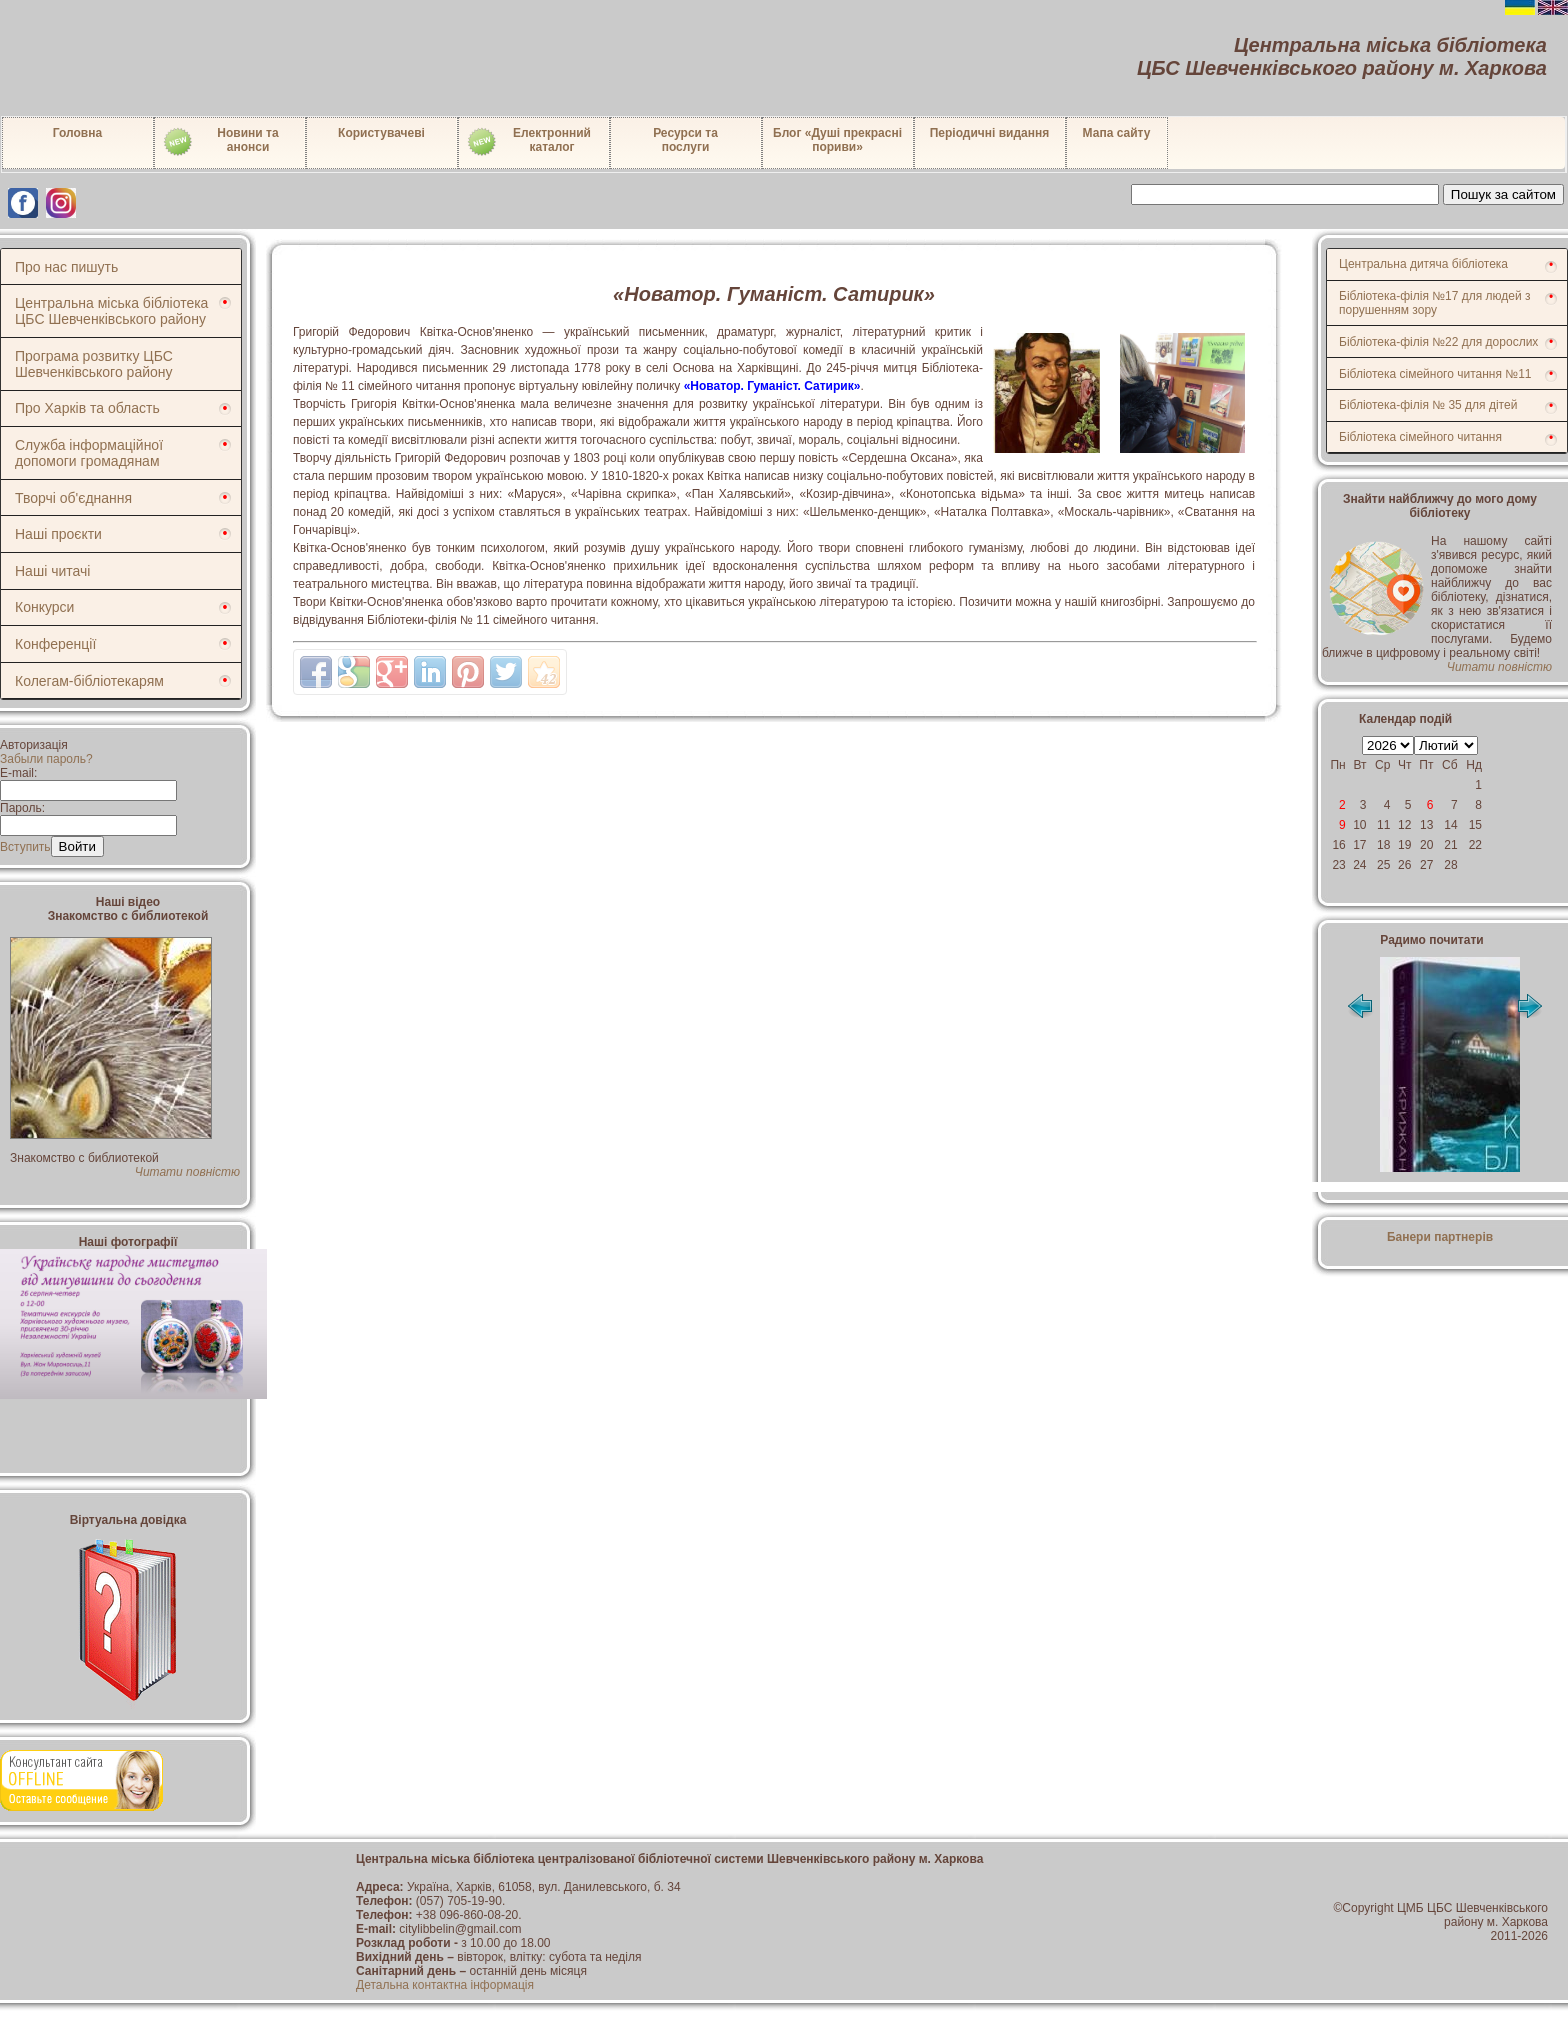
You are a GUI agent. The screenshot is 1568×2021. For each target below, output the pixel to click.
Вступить (25, 847)
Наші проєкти (58, 534)
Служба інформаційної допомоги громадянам (89, 453)
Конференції (55, 644)
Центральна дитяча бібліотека (1423, 264)
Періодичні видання (990, 133)
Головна (77, 133)
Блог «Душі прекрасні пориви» (837, 140)
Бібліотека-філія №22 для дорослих (1438, 342)
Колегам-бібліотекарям (89, 681)
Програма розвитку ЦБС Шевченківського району (94, 364)
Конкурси (44, 607)
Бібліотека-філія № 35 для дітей (1428, 405)
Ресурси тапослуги (685, 140)
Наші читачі (52, 571)
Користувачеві (381, 133)
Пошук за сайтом (1503, 194)
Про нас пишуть (66, 267)
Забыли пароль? (46, 759)
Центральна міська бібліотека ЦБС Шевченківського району (111, 311)
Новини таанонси (220, 142)
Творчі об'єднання (73, 498)
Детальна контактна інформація (445, 1985)
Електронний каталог (528, 142)
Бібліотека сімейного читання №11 (1435, 374)
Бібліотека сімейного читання (1420, 437)
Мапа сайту (1117, 133)
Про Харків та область (87, 408)
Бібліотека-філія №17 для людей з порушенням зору (1435, 303)
